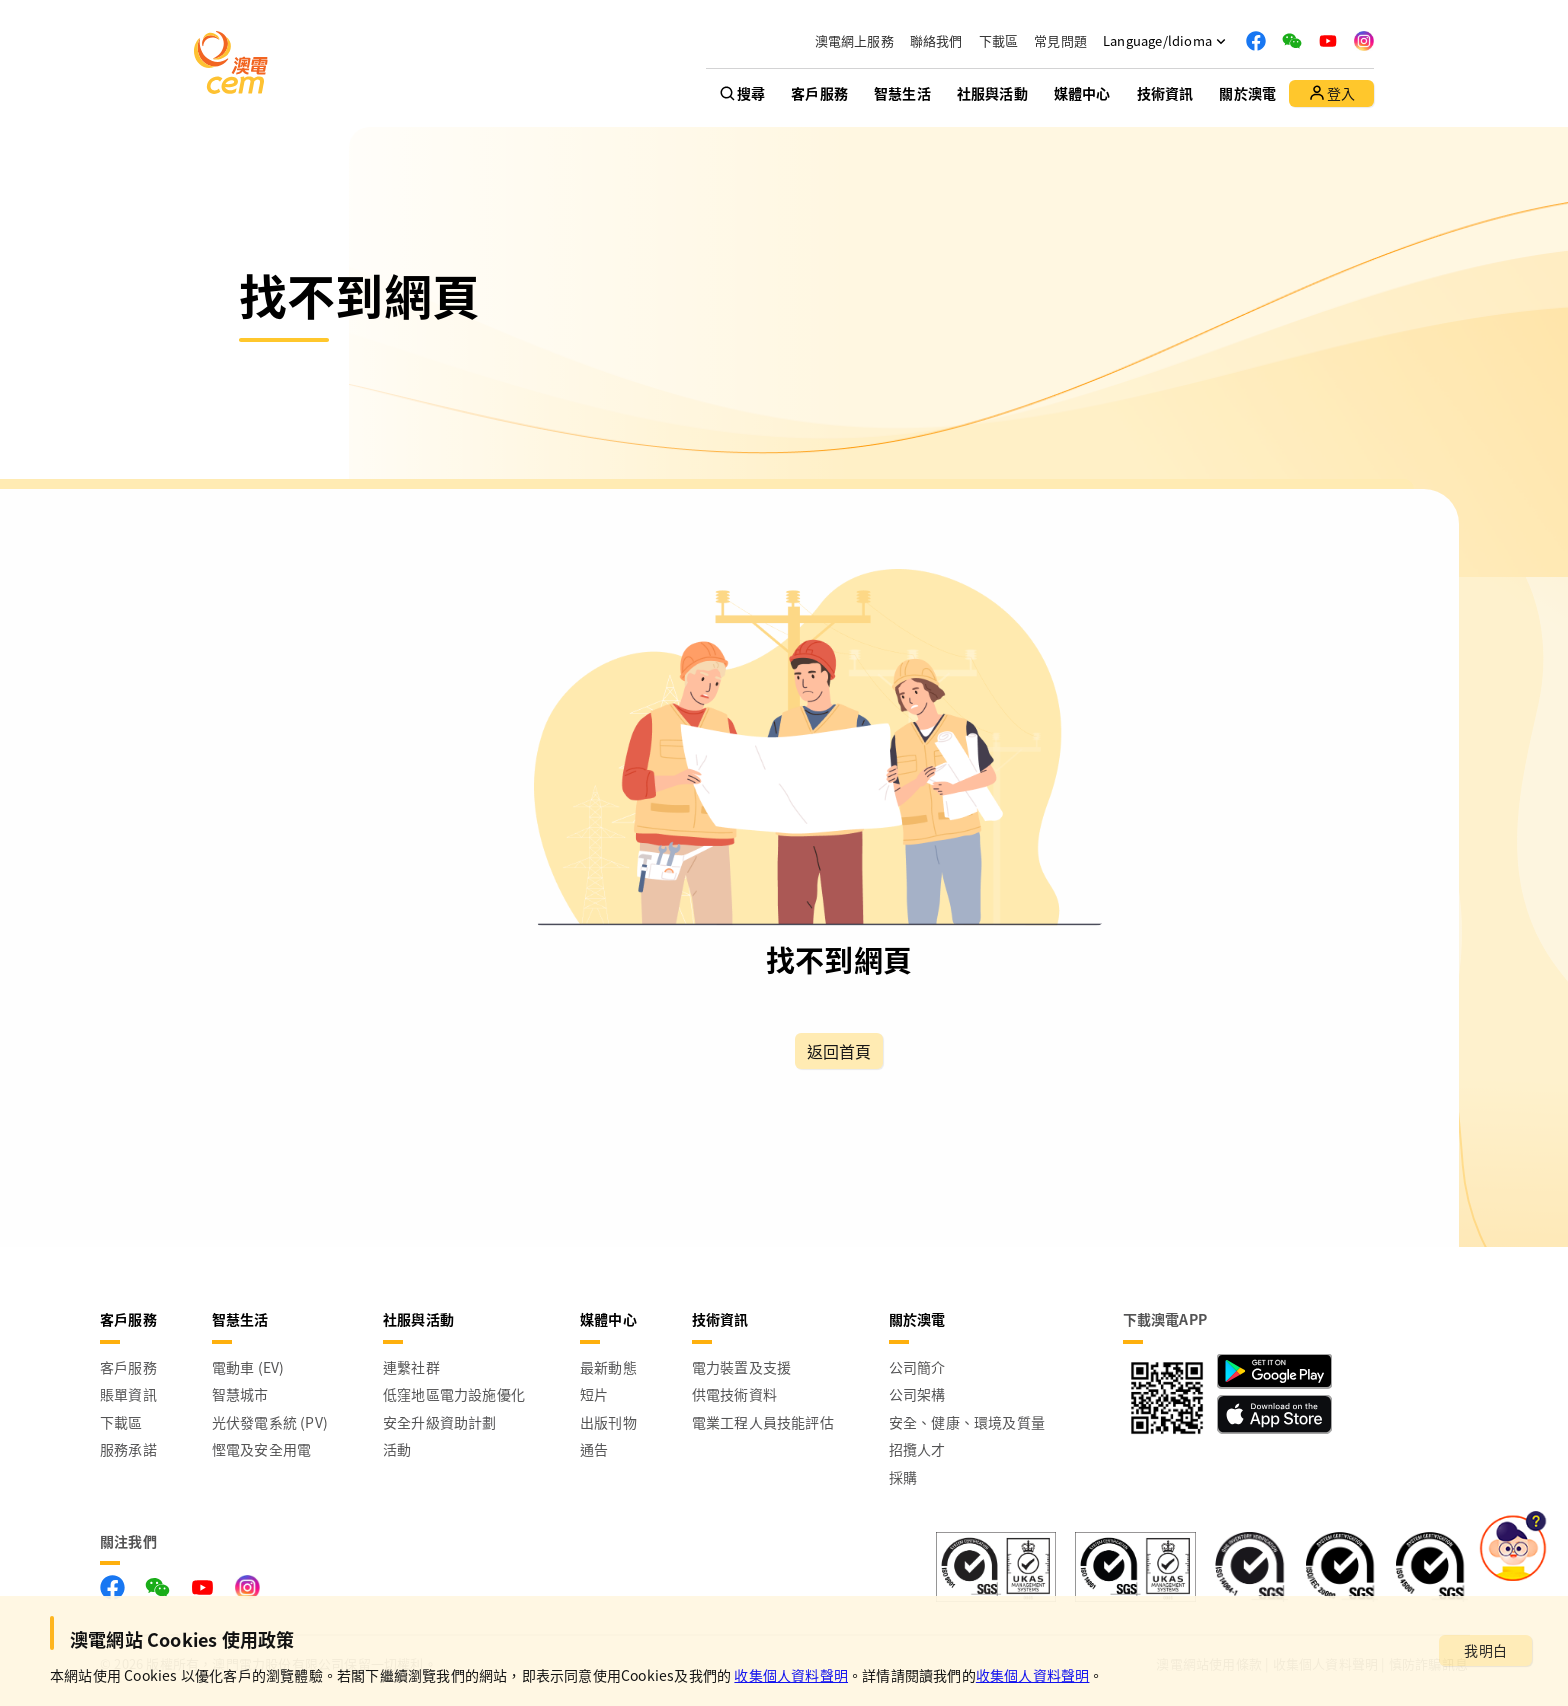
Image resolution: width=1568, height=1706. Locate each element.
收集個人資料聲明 (791, 1675)
